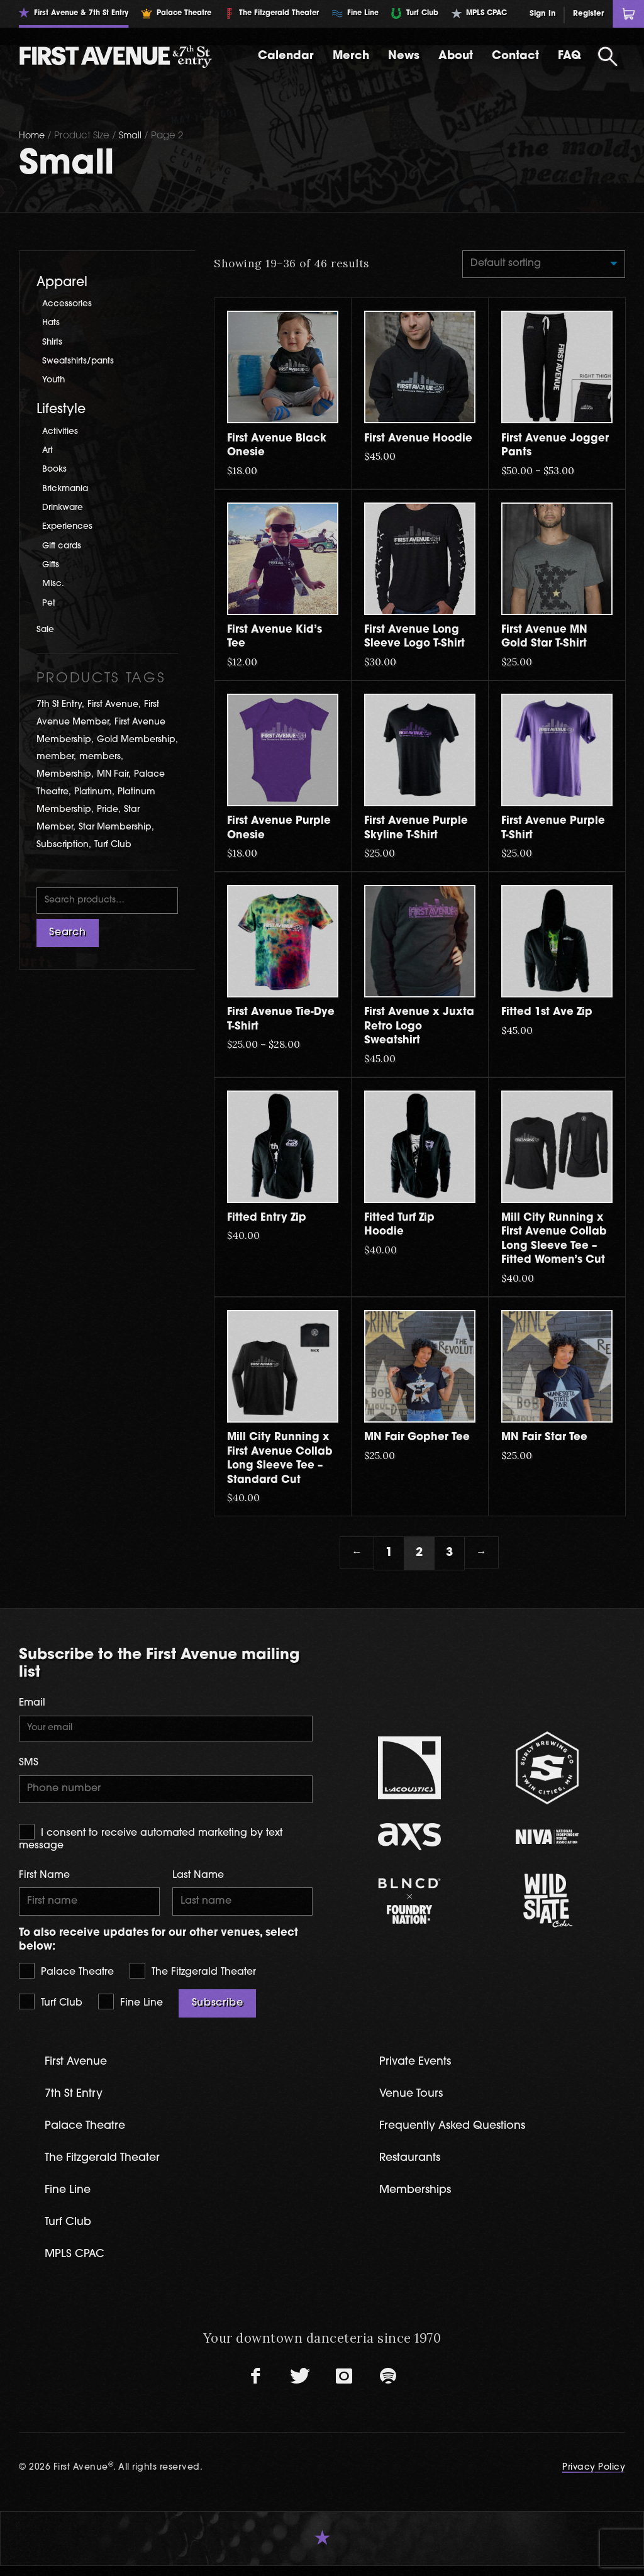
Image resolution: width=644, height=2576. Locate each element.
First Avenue (79, 2069)
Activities (60, 431)
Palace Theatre (66, 1977)
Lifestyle (61, 409)
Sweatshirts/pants (80, 361)
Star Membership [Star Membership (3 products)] (115, 827)
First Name (44, 1880)
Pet (48, 603)
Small (132, 136)
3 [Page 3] (449, 1554)
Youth (54, 380)
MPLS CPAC (77, 2264)
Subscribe (217, 2010)
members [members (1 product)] (100, 757)
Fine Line (130, 2008)
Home (33, 136)
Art (48, 450)
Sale (45, 630)
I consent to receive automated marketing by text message (150, 1842)
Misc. (53, 584)
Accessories (67, 304)
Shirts (53, 342)
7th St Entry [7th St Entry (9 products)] (59, 704)
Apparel (61, 282)
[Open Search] (608, 56)
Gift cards (63, 546)
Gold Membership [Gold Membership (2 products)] (136, 740)
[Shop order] (539, 265)
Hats (51, 323)
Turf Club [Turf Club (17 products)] (112, 845)
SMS (28, 1766)
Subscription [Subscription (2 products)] (62, 845)
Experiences (69, 526)
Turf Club (50, 2008)
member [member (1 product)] (55, 757)
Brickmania (67, 489)
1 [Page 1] (389, 1554)
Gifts (51, 565)
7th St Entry (76, 2101)
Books (55, 469)
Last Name (198, 1880)
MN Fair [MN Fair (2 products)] (112, 774)
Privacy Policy (593, 2477)
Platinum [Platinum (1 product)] (93, 792)
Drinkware (64, 508)
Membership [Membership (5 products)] (63, 774)
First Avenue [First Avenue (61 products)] (112, 704)
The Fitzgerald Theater (193, 1977)
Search (67, 935)
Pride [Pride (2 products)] (107, 809)
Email (32, 1705)
